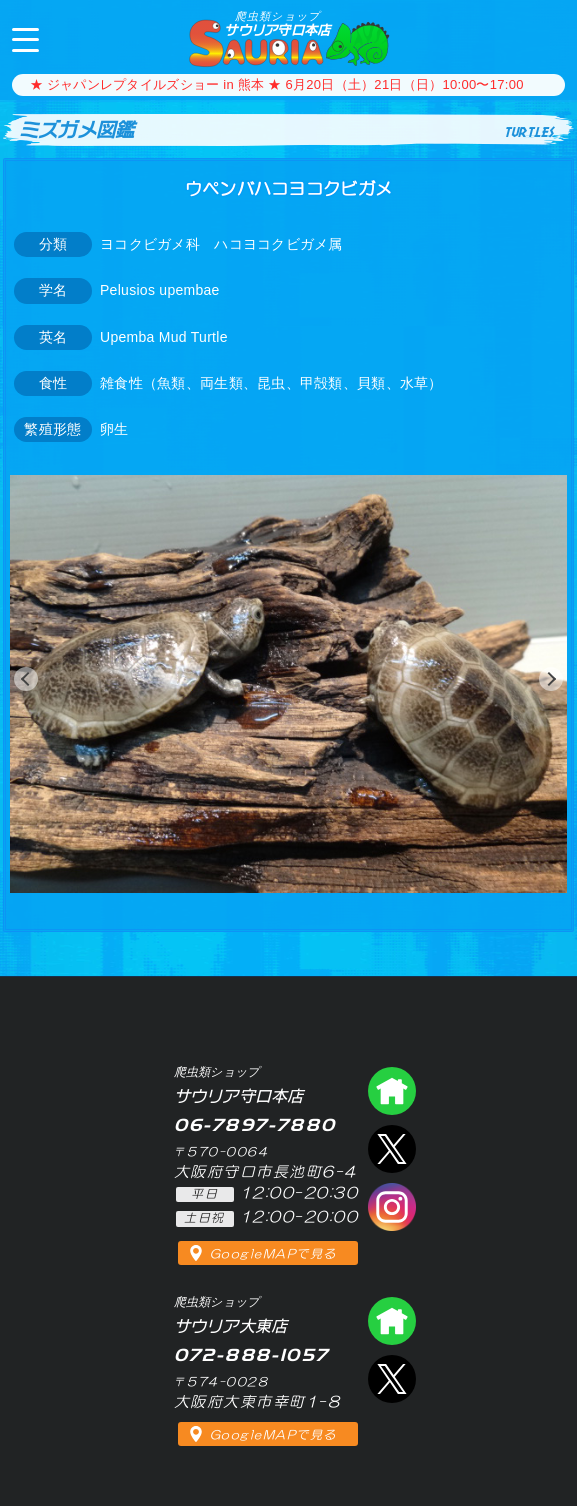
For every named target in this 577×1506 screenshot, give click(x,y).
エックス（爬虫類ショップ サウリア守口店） (392, 1149)
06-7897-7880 (545, 38)
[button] (26, 679)
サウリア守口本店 (277, 23)
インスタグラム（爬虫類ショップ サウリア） (392, 1207)
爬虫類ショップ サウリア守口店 (392, 1091)
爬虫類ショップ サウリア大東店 (392, 1321)
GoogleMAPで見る (273, 1254)
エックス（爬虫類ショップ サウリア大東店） (392, 1379)
